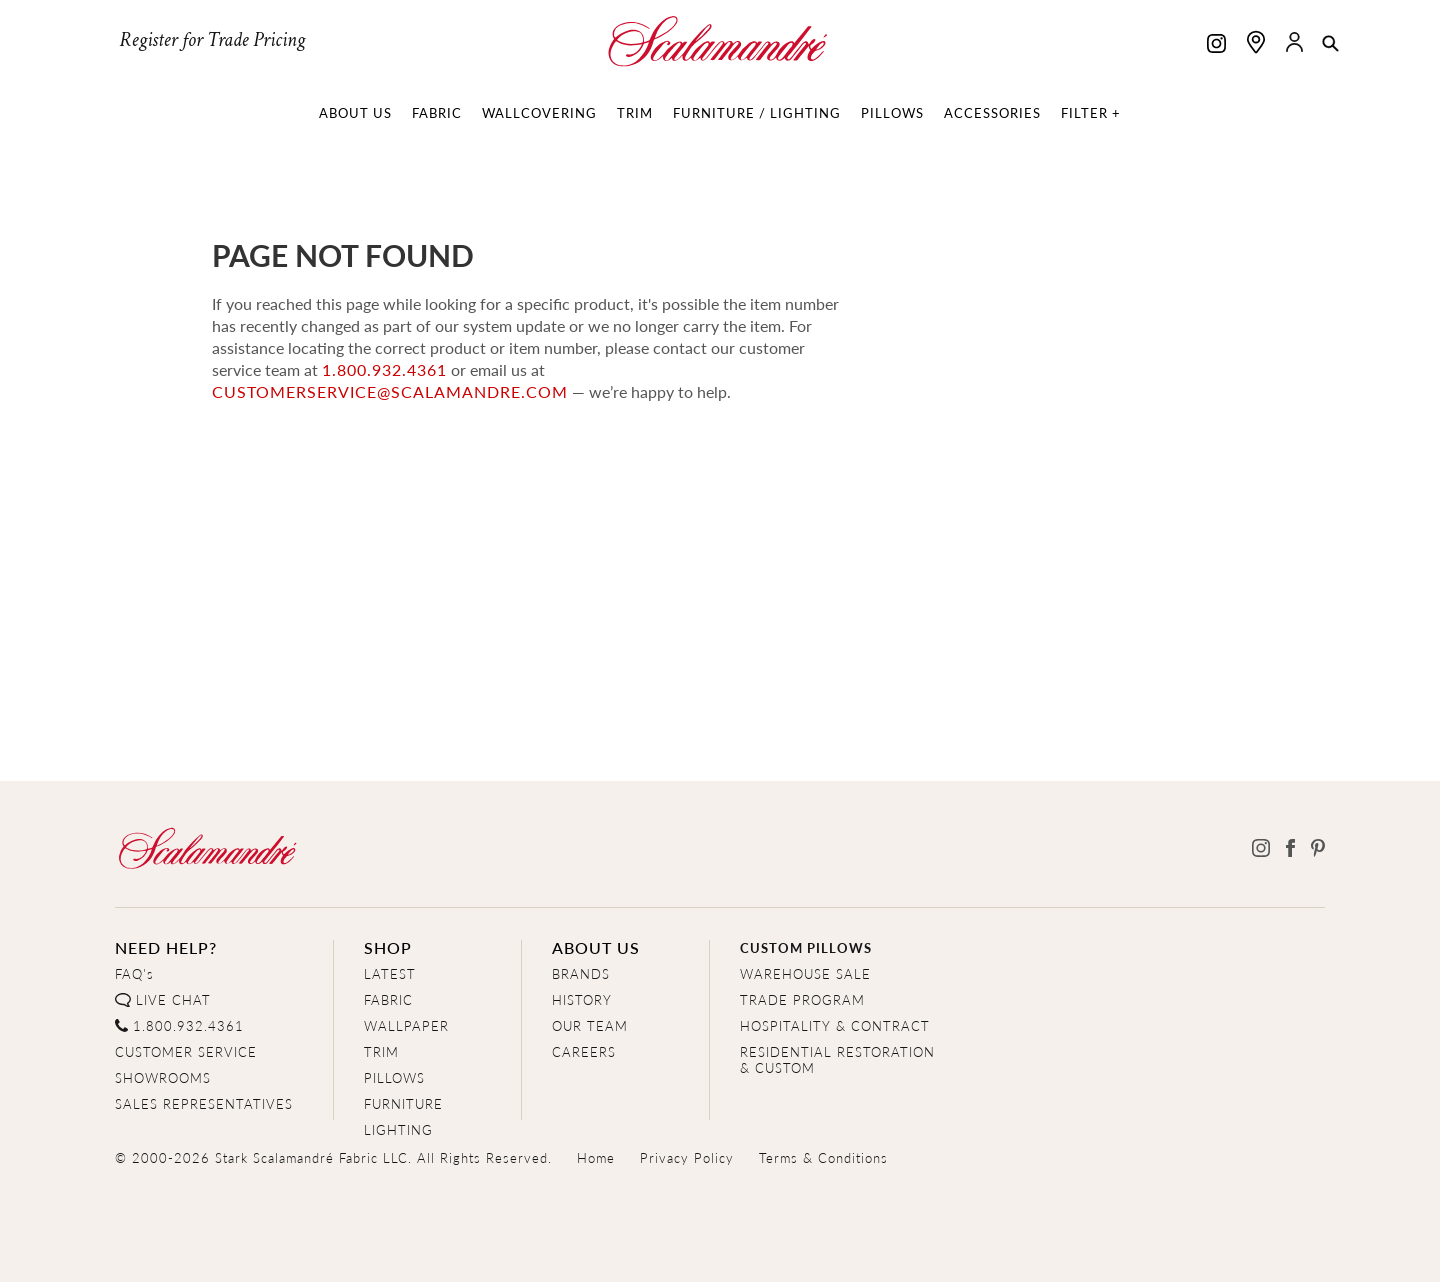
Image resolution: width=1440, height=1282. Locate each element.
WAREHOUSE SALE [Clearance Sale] (805, 973)
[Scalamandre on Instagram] (1216, 45)
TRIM (381, 1051)
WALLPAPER (406, 1025)
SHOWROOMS (163, 1077)
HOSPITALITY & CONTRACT (835, 1025)
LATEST (390, 973)
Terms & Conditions (823, 1157)
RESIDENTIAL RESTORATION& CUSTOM (837, 1059)
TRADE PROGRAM (802, 999)
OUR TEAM (590, 1025)
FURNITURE (403, 1103)
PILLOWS (394, 1077)
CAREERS (584, 1051)
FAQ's (134, 973)
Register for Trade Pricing (212, 40)
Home (596, 1157)
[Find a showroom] (1256, 42)
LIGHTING (398, 1129)
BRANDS (581, 973)
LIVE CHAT (173, 999)
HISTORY (582, 999)
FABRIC (388, 999)
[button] (1330, 45)
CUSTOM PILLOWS (806, 947)
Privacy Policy (687, 1157)
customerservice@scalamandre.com (390, 391)
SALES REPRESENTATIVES (204, 1103)
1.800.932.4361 (384, 369)
